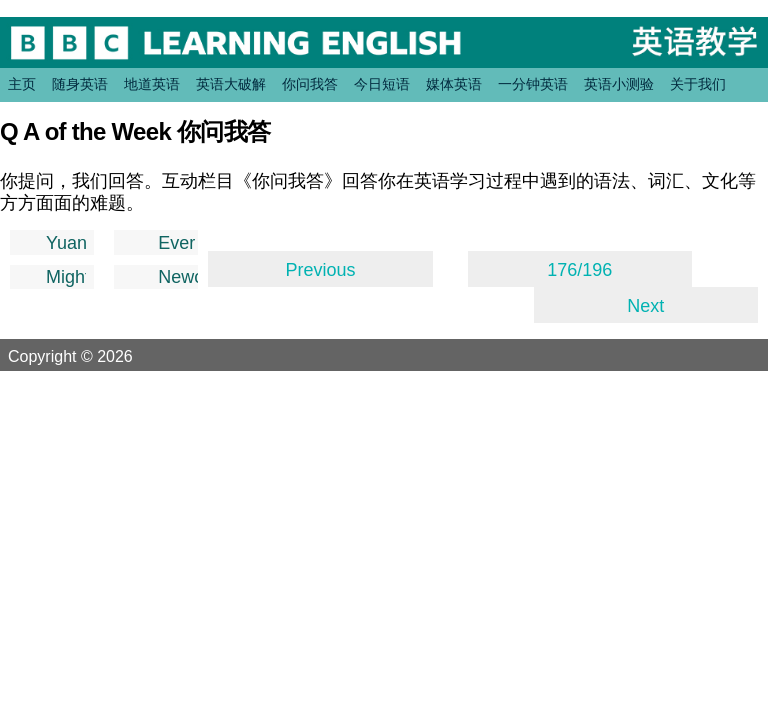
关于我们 (698, 84)
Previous (320, 270)
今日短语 (382, 84)
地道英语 (152, 84)
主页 (22, 84)
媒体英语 (454, 84)
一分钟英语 (533, 84)
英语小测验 (619, 84)
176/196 (579, 270)
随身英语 (80, 84)
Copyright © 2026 (94, 356)
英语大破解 (231, 84)
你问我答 (310, 84)
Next (645, 306)
